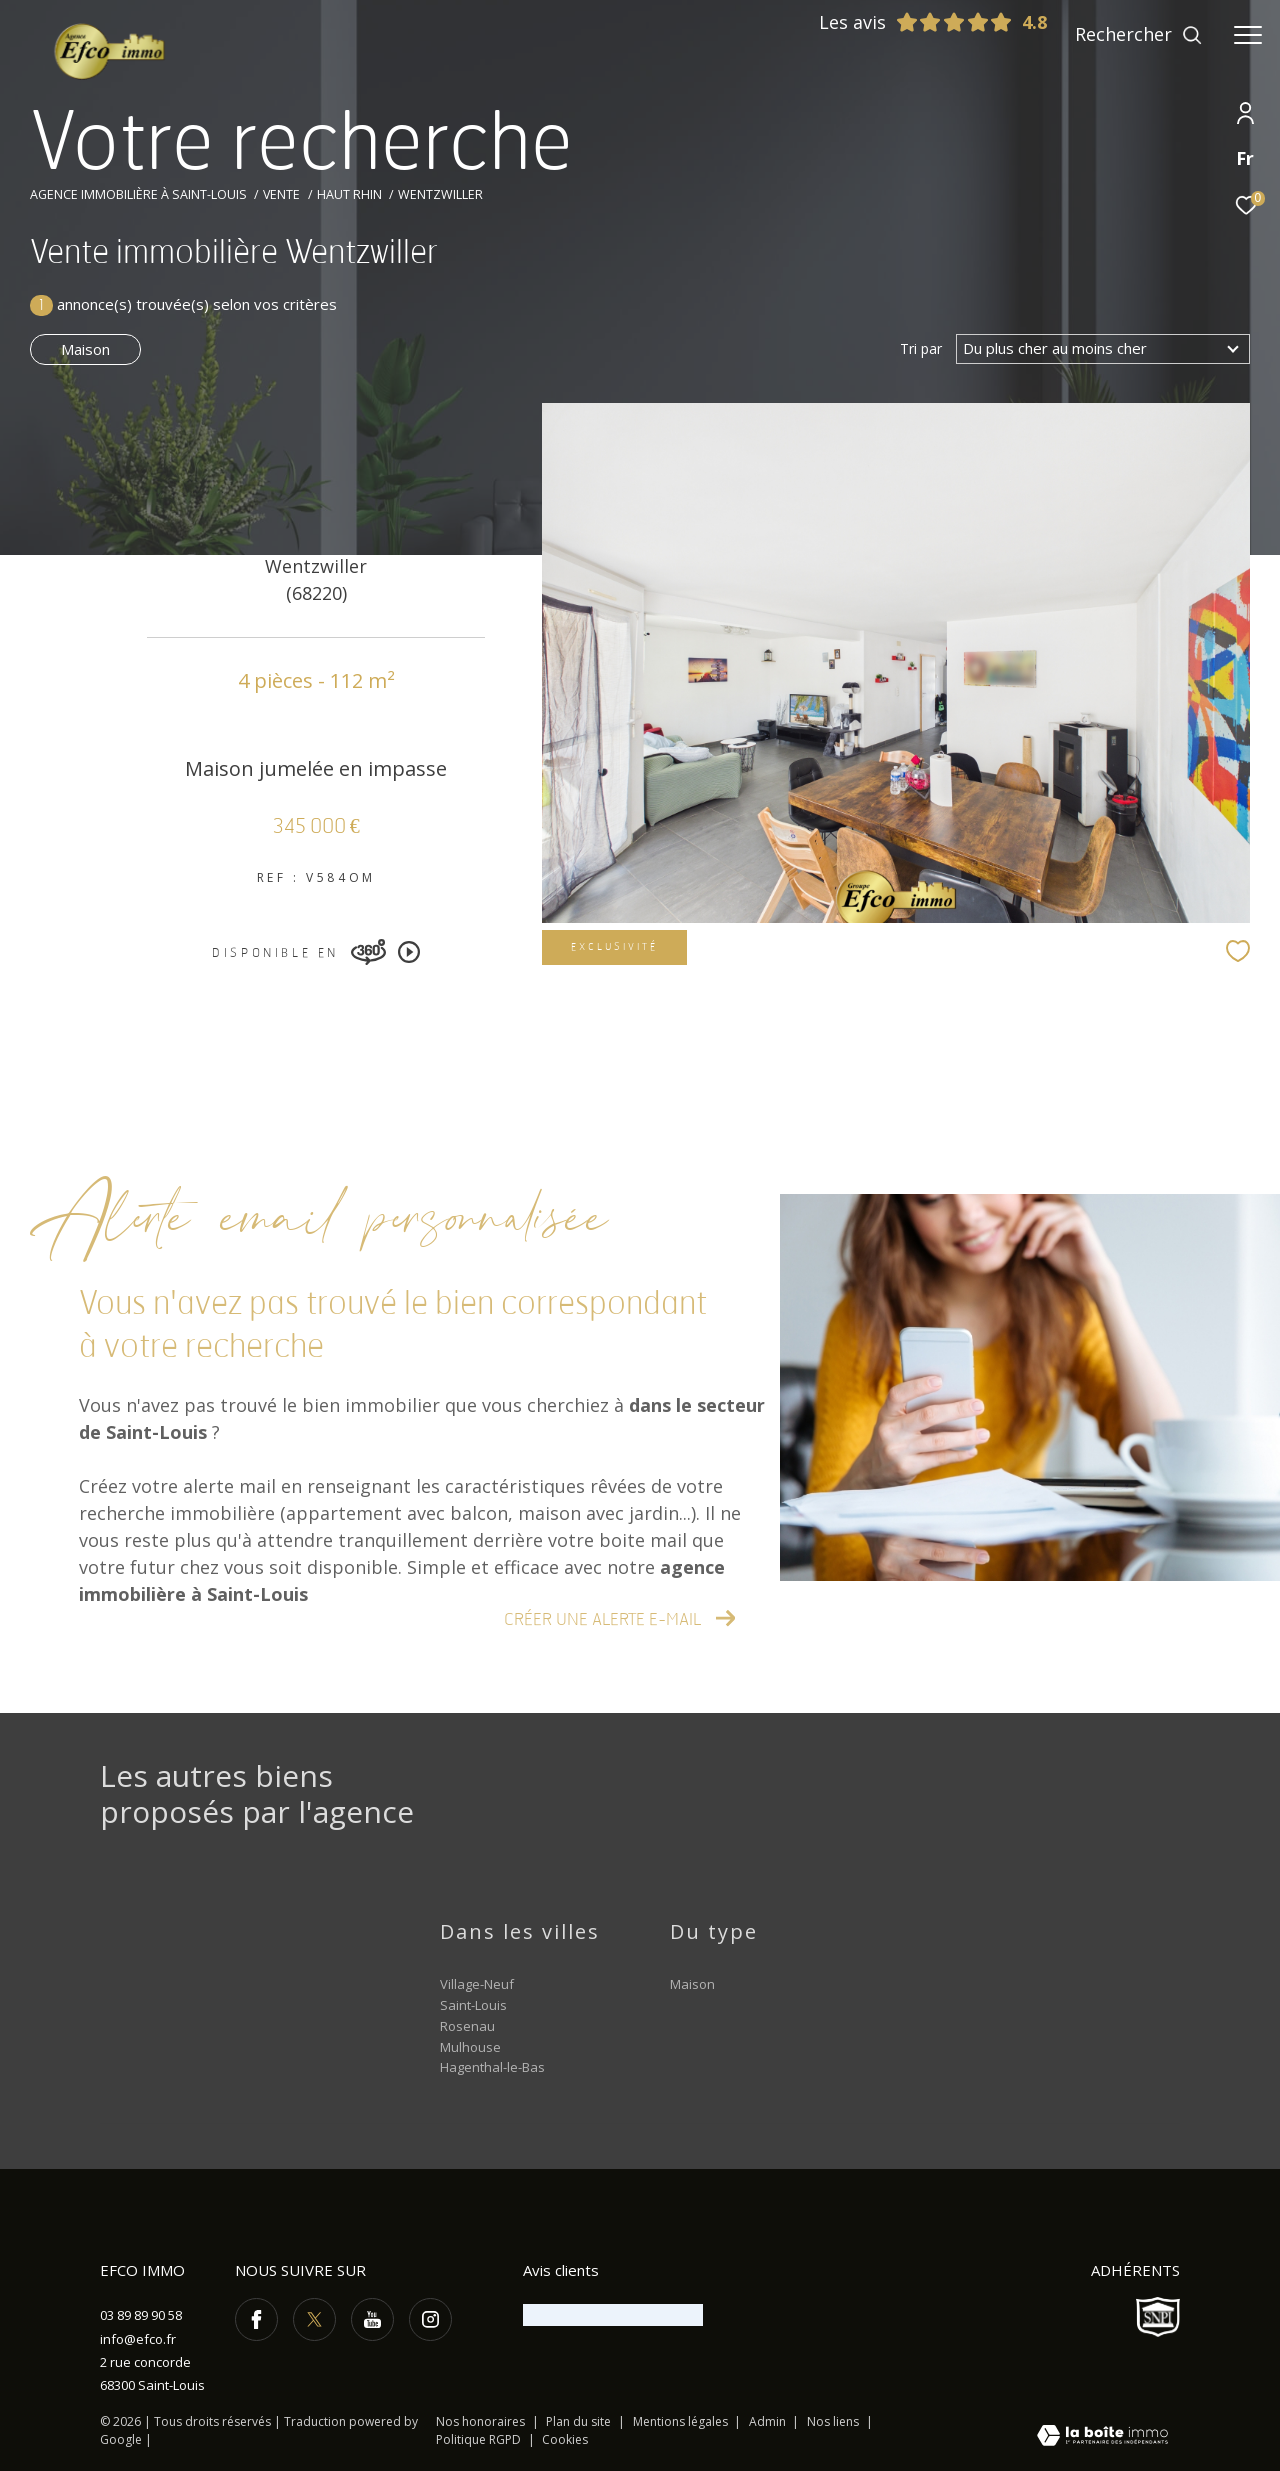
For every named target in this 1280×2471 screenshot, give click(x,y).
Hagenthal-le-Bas (492, 2067)
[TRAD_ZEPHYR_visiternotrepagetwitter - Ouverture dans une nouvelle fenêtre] (314, 2319)
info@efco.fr (138, 2339)
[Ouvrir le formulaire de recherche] (1139, 35)
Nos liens (834, 2421)
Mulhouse (470, 2047)
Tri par (921, 349)
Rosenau (467, 2026)
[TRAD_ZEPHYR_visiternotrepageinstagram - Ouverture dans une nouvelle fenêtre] (430, 2319)
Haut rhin (349, 194)
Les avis (916, 22)
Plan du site (580, 2421)
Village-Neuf (477, 1984)
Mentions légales (682, 2421)
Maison (85, 349)
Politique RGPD (478, 2439)
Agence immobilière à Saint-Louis (138, 194)
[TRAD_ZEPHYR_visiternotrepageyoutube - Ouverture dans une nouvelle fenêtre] (372, 2319)
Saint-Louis (473, 2005)
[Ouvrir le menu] (1248, 35)
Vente (281, 194)
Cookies (565, 2440)
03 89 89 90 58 (141, 2315)
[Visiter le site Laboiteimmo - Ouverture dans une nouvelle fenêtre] (1102, 2437)
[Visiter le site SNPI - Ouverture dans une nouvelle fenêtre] (1158, 2317)
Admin (769, 2421)
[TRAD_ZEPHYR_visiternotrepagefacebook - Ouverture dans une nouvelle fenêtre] (256, 2319)
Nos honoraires (480, 2421)
